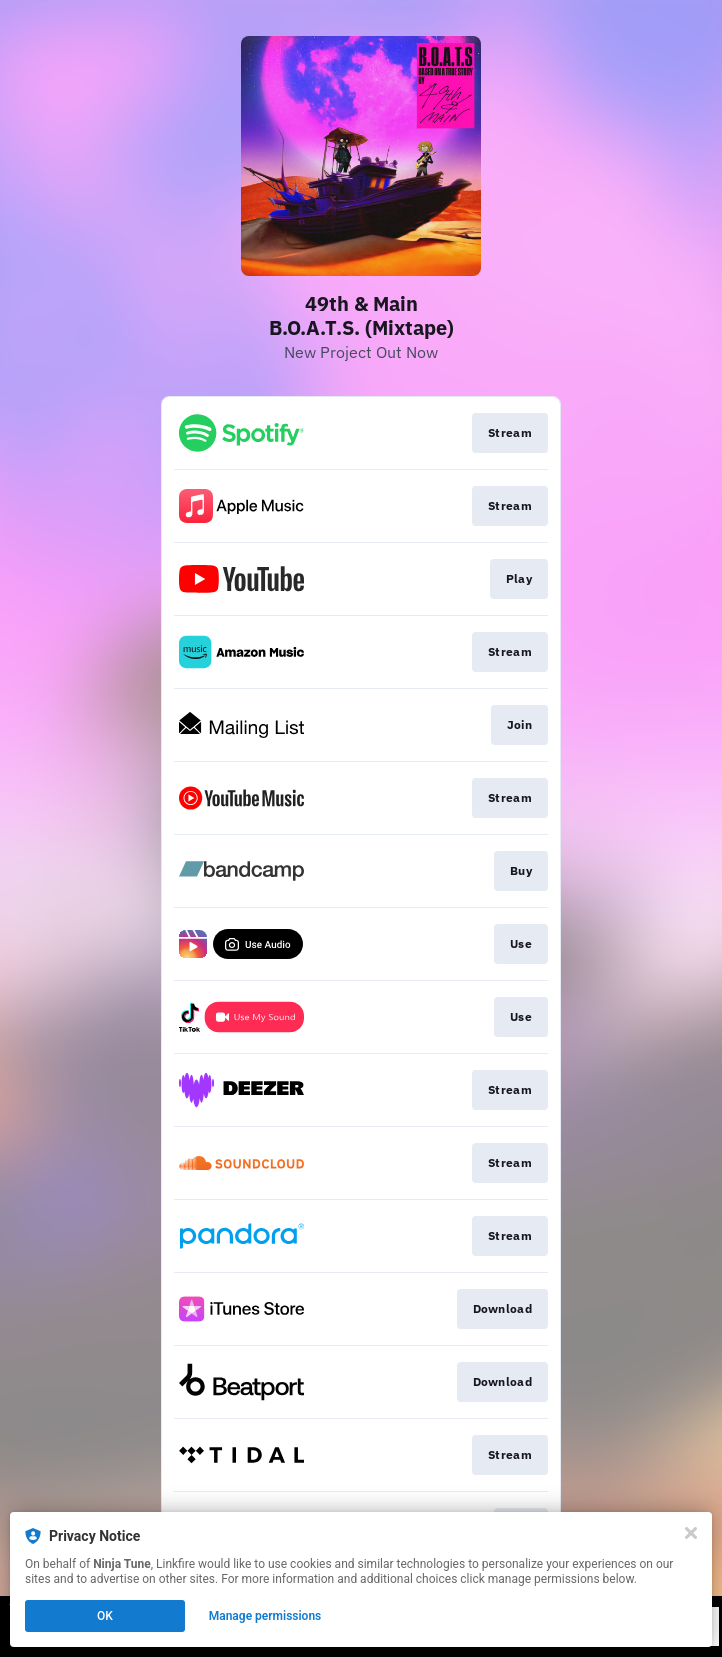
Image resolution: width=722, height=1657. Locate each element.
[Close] (691, 1533)
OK (105, 1616)
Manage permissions (265, 1616)
